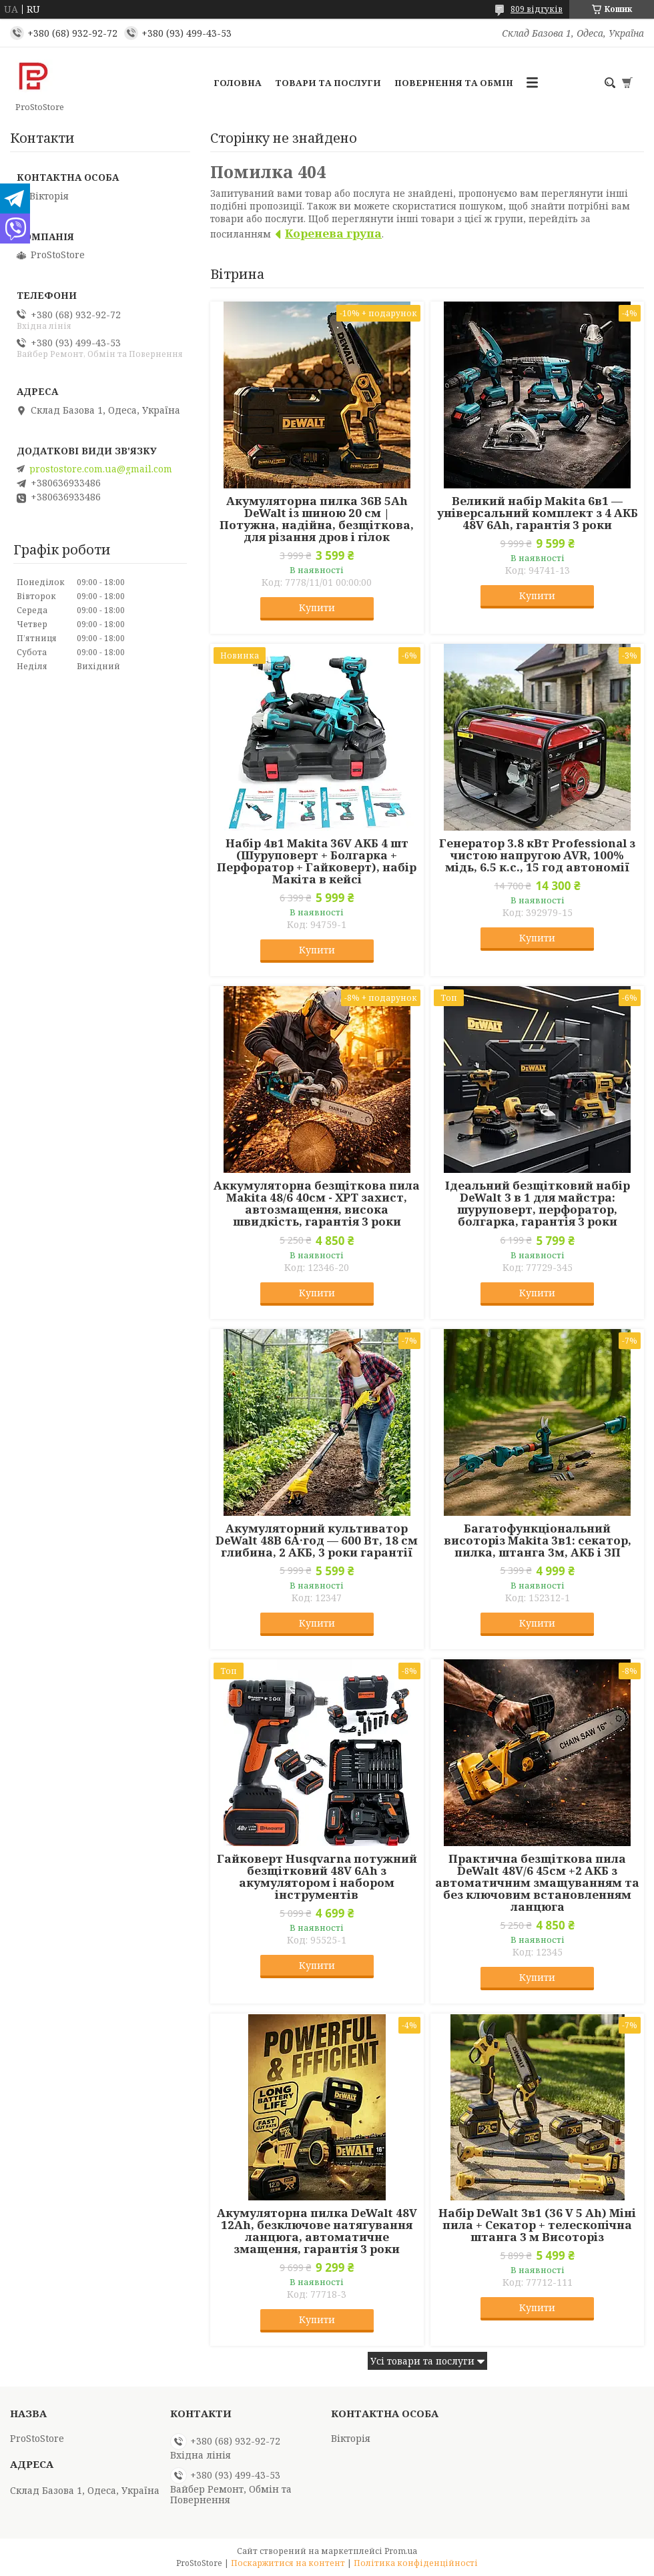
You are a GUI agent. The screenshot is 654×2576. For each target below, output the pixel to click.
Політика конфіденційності (416, 2563)
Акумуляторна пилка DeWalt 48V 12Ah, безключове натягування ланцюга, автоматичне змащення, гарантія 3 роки (317, 2231)
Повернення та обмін (453, 83)
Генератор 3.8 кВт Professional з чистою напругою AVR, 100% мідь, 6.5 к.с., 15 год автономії (537, 855)
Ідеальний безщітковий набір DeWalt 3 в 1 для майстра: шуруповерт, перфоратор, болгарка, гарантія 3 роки (537, 1204)
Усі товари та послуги (422, 2360)
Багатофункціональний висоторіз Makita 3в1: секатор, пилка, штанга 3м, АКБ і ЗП (537, 1541)
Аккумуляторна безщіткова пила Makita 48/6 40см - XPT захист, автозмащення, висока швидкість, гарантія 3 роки (317, 1204)
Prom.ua (400, 2551)
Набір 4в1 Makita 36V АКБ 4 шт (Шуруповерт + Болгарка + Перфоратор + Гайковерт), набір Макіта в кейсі (316, 861)
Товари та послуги (328, 83)
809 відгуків (537, 9)
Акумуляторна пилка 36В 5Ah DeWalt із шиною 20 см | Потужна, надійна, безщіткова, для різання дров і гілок (317, 519)
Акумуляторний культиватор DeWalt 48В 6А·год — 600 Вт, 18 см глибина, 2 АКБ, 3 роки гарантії (317, 1541)
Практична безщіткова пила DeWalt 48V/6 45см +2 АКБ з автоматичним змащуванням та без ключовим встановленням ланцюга (537, 1883)
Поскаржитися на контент (288, 2563)
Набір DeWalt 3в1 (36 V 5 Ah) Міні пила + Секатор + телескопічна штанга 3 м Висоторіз (537, 2225)
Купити (317, 607)
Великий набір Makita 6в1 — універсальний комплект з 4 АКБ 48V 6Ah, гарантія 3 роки (537, 513)
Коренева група (333, 233)
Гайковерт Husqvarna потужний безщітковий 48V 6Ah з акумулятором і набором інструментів (317, 1877)
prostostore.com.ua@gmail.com (100, 469)
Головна (238, 83)
